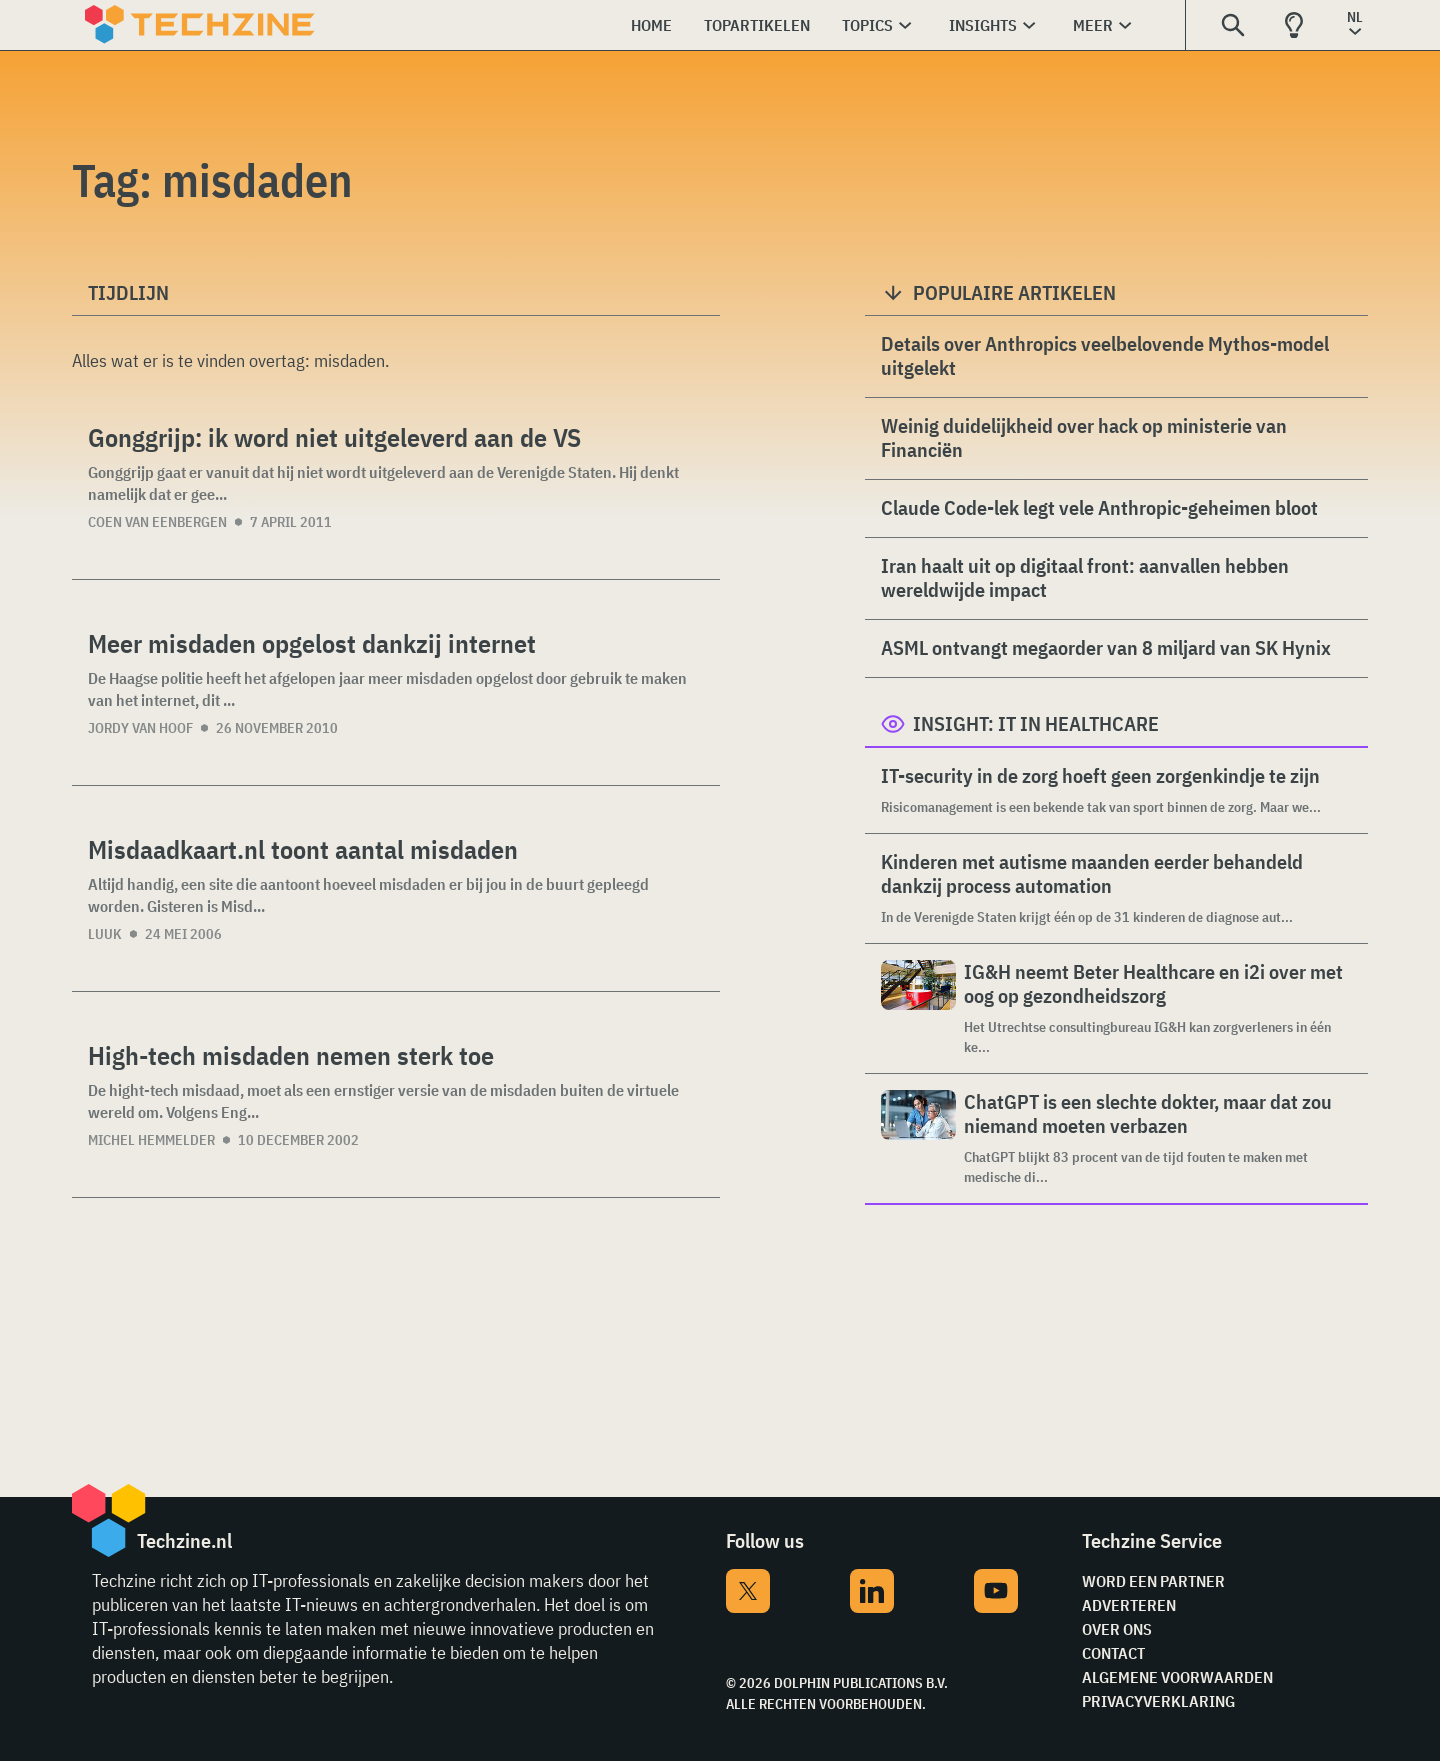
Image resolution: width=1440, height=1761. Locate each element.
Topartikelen (757, 25)
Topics (867, 25)
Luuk (105, 934)
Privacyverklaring (1158, 1701)
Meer (1093, 25)
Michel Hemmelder (151, 1140)
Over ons (1117, 1629)
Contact (1113, 1653)
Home (651, 25)
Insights (983, 25)
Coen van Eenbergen (157, 522)
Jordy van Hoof (140, 728)
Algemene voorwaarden (1177, 1677)
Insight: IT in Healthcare (1036, 723)
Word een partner (1153, 1581)
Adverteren (1129, 1605)
